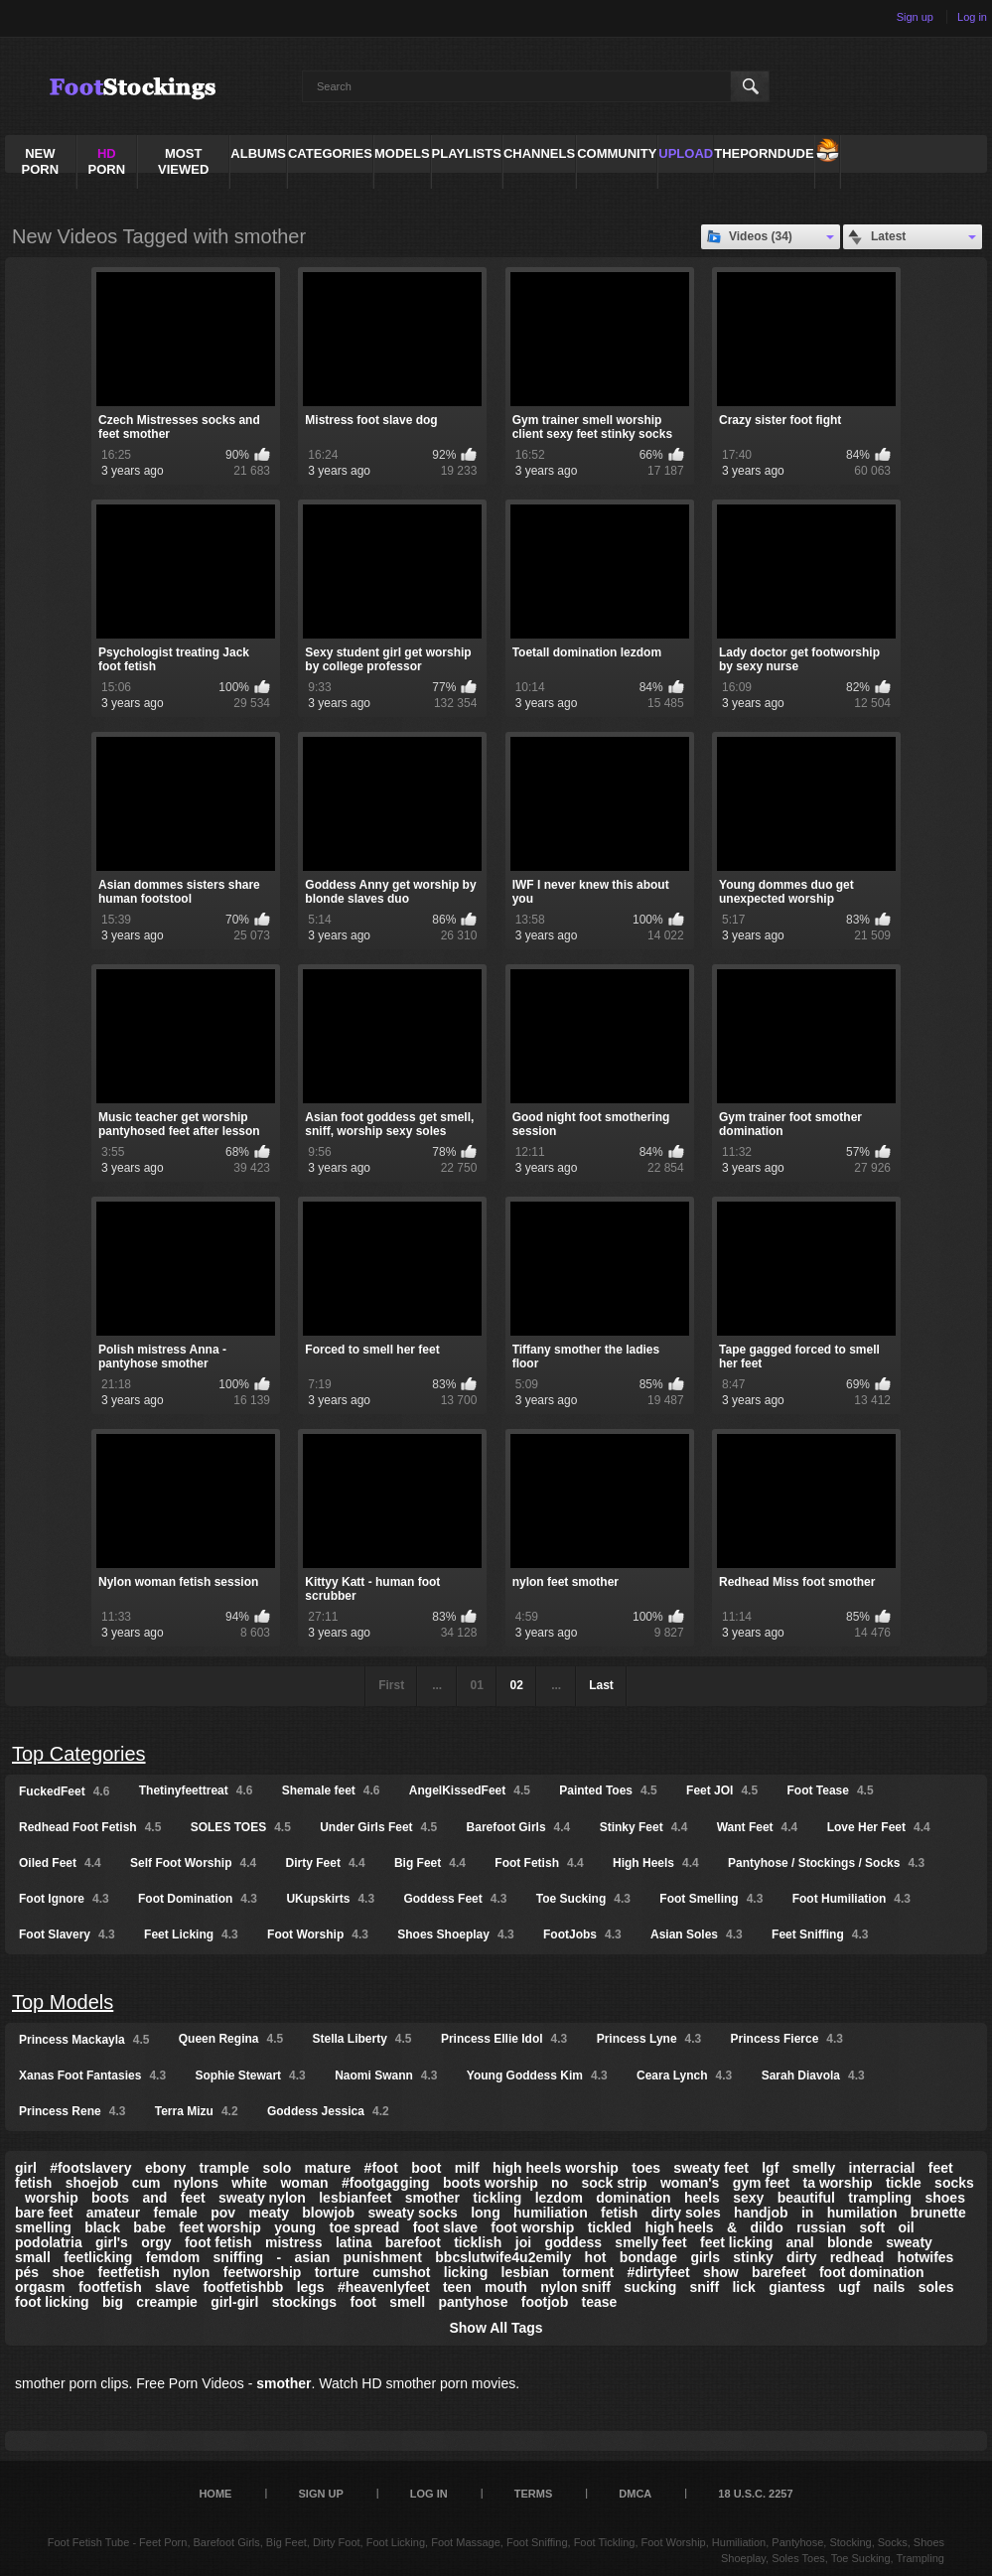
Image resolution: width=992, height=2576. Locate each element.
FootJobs (582, 1934)
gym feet (761, 2183)
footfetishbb (243, 2287)
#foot (381, 2168)
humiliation (550, 2212)
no (559, 2183)
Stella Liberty (362, 2039)
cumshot (401, 2272)
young (295, 2227)
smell (407, 2302)
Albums (258, 153)
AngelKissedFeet (469, 1790)
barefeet (778, 2272)
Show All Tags (495, 2328)
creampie (166, 2302)
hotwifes (926, 2257)
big (112, 2302)
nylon (191, 2272)
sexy (748, 2198)
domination (633, 2198)
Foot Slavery (67, 1934)
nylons (196, 2183)
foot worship (532, 2227)
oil (906, 2227)
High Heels (656, 1863)
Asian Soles (696, 1934)
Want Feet (757, 1827)
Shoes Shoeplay (455, 1934)
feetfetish (129, 2272)
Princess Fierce (787, 2039)
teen (457, 2287)
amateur (113, 2212)
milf (467, 2168)
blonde (850, 2242)
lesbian (525, 2272)
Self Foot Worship (193, 1863)
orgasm (40, 2287)
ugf (849, 2287)
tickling (497, 2198)
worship (51, 2198)
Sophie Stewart (250, 2075)
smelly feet (650, 2242)
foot (362, 2302)
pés (27, 2272)
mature (328, 2168)
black (102, 2227)
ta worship (838, 2183)
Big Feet (430, 1863)
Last (601, 1685)
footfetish (110, 2287)
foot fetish (218, 2242)
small (33, 2257)
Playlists (466, 153)
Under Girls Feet (378, 1827)
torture (337, 2272)
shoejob (92, 2183)
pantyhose (472, 2302)
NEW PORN (41, 161)
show (721, 2272)
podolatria (48, 2242)
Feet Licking (191, 1934)
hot (596, 2257)
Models (402, 153)
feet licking (736, 2242)
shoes (944, 2198)
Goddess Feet (454, 1899)
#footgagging (386, 2183)
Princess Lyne (649, 2039)
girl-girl (234, 2302)
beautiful (806, 2198)
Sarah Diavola (813, 2075)
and (154, 2198)
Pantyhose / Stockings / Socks (826, 1863)
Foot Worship (317, 1934)
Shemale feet (331, 1790)
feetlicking (98, 2257)
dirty (801, 2257)
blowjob (328, 2212)
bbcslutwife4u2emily (503, 2257)
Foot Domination (197, 1899)
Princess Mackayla (84, 2040)
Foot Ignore (64, 1899)
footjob (544, 2302)
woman (304, 2183)
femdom (173, 2257)
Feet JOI (722, 1790)
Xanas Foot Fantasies (92, 2075)
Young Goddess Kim (537, 2075)
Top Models (62, 2002)
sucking (650, 2287)
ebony (165, 2168)
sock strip (613, 2183)
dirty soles (686, 2212)
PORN (107, 161)
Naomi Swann (386, 2075)
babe (149, 2227)
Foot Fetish (539, 1863)
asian (312, 2257)
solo (276, 2168)
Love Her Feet (878, 1827)
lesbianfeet (355, 2198)
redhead (857, 2257)
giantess (797, 2287)
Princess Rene (72, 2111)
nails (889, 2287)
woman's (689, 2183)
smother (432, 2198)
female (176, 2212)
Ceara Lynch (684, 2075)
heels (702, 2198)
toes (646, 2168)
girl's (111, 2242)
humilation (862, 2212)
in (807, 2212)
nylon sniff (575, 2287)
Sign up (915, 17)
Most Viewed (183, 161)
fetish (619, 2212)
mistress (294, 2242)
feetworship (262, 2272)
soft (872, 2227)
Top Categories (79, 1754)
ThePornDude (763, 153)
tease (600, 2302)
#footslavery (90, 2168)
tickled (610, 2227)
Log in (972, 17)
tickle (903, 2183)
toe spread (364, 2227)
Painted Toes (607, 1790)
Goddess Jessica (328, 2111)
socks (954, 2183)
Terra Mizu (196, 2111)
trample (225, 2168)
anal (800, 2242)
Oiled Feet (60, 1863)
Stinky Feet (644, 1827)
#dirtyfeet (659, 2272)
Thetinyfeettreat (196, 1790)
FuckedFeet (64, 1791)
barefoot (413, 2242)
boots (110, 2198)
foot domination (871, 2272)
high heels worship (556, 2168)
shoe (68, 2272)
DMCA (635, 2494)
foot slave (445, 2227)
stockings (304, 2302)
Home (215, 2494)
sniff (705, 2287)
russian (821, 2227)
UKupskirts (330, 1899)
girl (26, 2168)
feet (193, 2198)
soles (936, 2287)
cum (146, 2183)
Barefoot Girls (519, 1827)
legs (311, 2287)
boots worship (490, 2183)
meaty (268, 2212)
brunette (938, 2212)
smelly (814, 2168)
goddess (573, 2242)
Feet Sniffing (820, 1934)
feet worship (219, 2227)
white (249, 2183)
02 (515, 1685)
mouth (506, 2287)
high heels (678, 2227)
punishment (383, 2257)
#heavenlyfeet (384, 2287)
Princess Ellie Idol (504, 2039)
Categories (330, 153)
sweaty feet (710, 2168)
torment (588, 2272)
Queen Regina (231, 2039)
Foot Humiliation (851, 1899)
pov (223, 2212)
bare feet (43, 2212)
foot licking (52, 2302)
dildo (766, 2227)
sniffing (238, 2257)
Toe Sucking (583, 1899)
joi (523, 2242)
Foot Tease (829, 1790)
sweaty (909, 2242)
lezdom (559, 2198)
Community (616, 153)
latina (354, 2242)
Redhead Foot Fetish (90, 1827)
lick (743, 2287)
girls (705, 2257)
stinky (753, 2257)
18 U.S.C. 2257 (755, 2494)
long (485, 2212)
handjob (760, 2212)
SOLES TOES (241, 1827)
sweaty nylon (262, 2198)
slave (172, 2287)
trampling (880, 2198)
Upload (685, 153)
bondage (648, 2257)
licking (466, 2272)
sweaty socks (413, 2212)
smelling (43, 2227)
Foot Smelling (711, 1899)
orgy (156, 2242)
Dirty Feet (325, 1863)
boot (426, 2168)
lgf (770, 2168)
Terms (533, 2494)
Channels (539, 153)
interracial (882, 2168)
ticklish (477, 2242)
